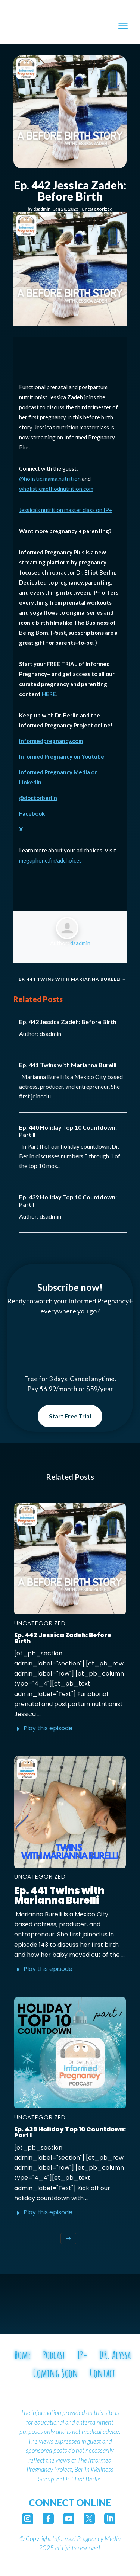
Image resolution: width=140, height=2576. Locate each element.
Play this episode (48, 1728)
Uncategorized (96, 209)
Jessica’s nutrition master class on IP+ (65, 509)
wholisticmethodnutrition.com (56, 488)
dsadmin (41, 209)
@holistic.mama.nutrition (50, 478)
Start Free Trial (70, 1416)
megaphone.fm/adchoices (50, 860)
